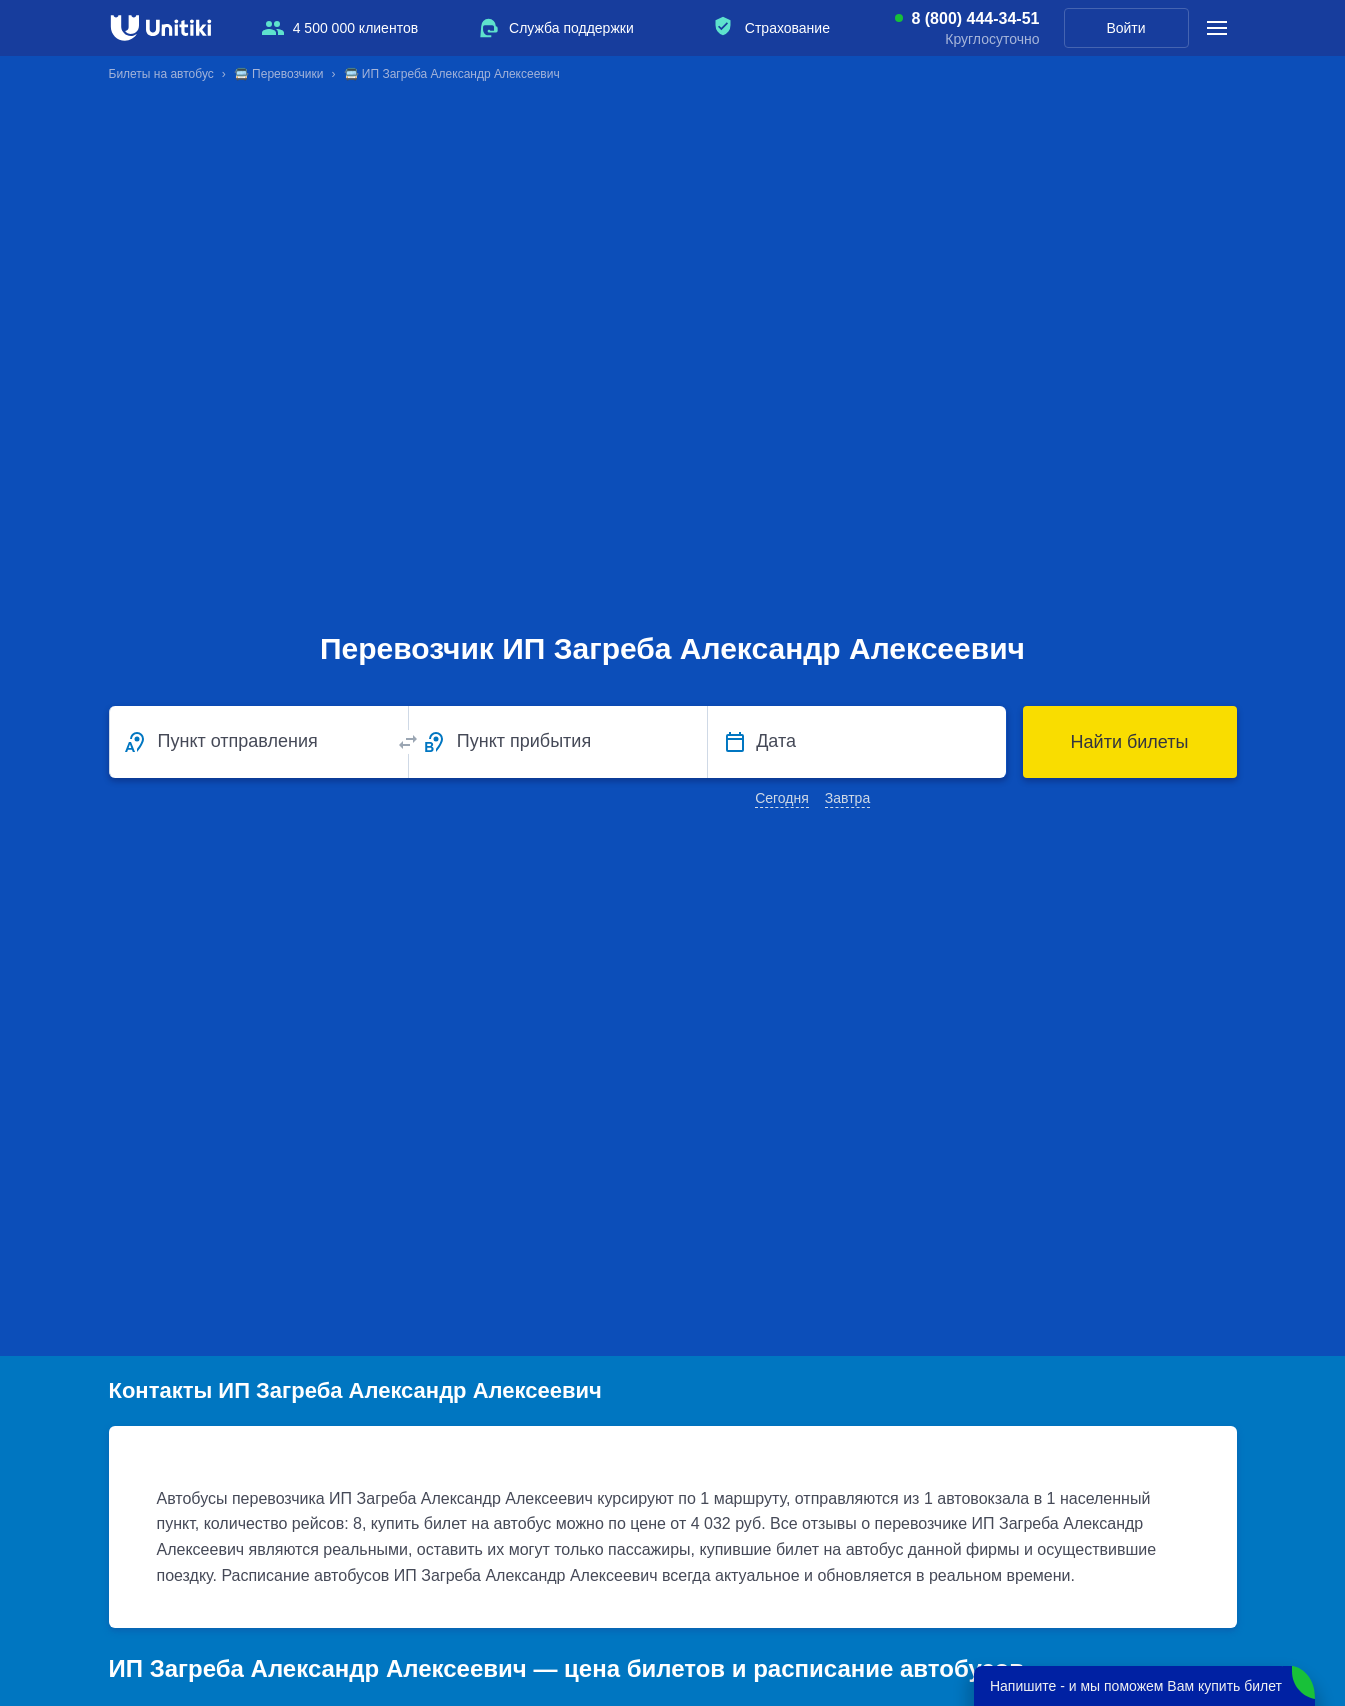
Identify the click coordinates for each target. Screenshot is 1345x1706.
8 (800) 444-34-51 (975, 19)
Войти (1125, 28)
